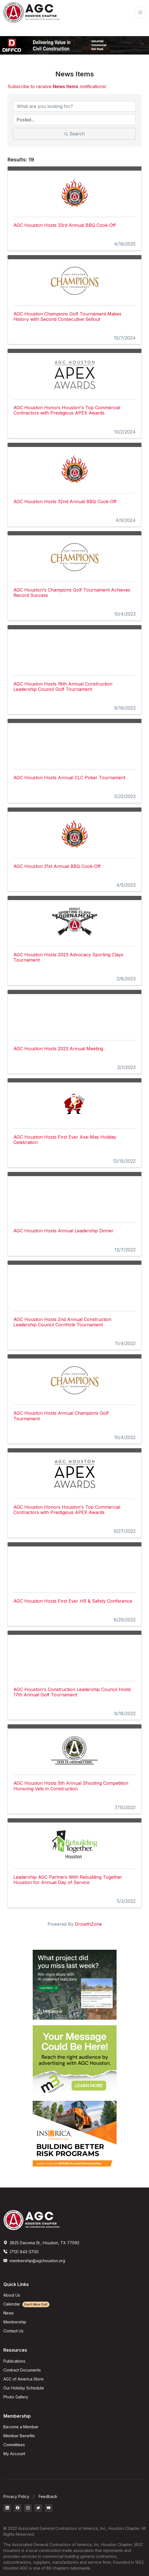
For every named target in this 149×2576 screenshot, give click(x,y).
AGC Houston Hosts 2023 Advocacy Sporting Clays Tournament (68, 957)
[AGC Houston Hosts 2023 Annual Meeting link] (74, 1014)
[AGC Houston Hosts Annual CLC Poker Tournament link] (74, 743)
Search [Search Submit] (74, 133)
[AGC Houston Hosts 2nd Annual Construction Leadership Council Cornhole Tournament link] (74, 1285)
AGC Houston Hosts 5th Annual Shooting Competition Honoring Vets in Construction (70, 1785)
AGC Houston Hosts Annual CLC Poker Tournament (69, 777)
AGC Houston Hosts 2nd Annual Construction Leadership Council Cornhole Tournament (62, 1322)
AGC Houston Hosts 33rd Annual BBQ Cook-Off (64, 225)
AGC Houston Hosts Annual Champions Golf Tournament (61, 1415)
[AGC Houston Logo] (31, 12)
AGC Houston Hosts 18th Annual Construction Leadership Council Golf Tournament (62, 686)
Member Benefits (19, 2435)
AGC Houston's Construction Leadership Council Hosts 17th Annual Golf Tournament (72, 1692)
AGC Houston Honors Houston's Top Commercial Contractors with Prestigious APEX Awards (66, 410)
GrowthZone (88, 1924)
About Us (11, 2295)
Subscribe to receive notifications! (57, 86)
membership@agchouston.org (34, 2260)
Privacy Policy (16, 2496)
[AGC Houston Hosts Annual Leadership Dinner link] (74, 1196)
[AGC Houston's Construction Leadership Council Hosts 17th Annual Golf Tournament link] (74, 1655)
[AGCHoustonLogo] (31, 2219)
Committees (14, 2444)
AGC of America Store (23, 2379)
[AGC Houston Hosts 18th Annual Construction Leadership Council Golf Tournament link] (74, 650)
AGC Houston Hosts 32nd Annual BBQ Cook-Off (65, 501)
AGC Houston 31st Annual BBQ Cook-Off (57, 866)
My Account (14, 2453)
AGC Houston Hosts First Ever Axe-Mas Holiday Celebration (64, 1139)
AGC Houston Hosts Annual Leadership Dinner (63, 1230)
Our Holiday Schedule (23, 2388)
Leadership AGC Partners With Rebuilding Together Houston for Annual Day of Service (67, 1879)
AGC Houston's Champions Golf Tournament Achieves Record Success (71, 592)
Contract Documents (22, 2370)
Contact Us (13, 2330)
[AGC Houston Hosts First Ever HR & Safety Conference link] (74, 1567)
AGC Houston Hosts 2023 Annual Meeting (58, 1048)
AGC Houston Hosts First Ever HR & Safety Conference (72, 1601)
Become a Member (21, 2426)
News (8, 2313)
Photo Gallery (15, 2396)
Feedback (48, 2496)
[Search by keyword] (74, 106)
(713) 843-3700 (21, 2251)
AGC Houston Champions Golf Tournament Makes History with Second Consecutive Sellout (67, 316)
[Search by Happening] (74, 119)
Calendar (26, 2304)
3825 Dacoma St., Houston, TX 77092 (41, 2242)
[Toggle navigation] (140, 12)
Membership (14, 2322)
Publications (14, 2361)
